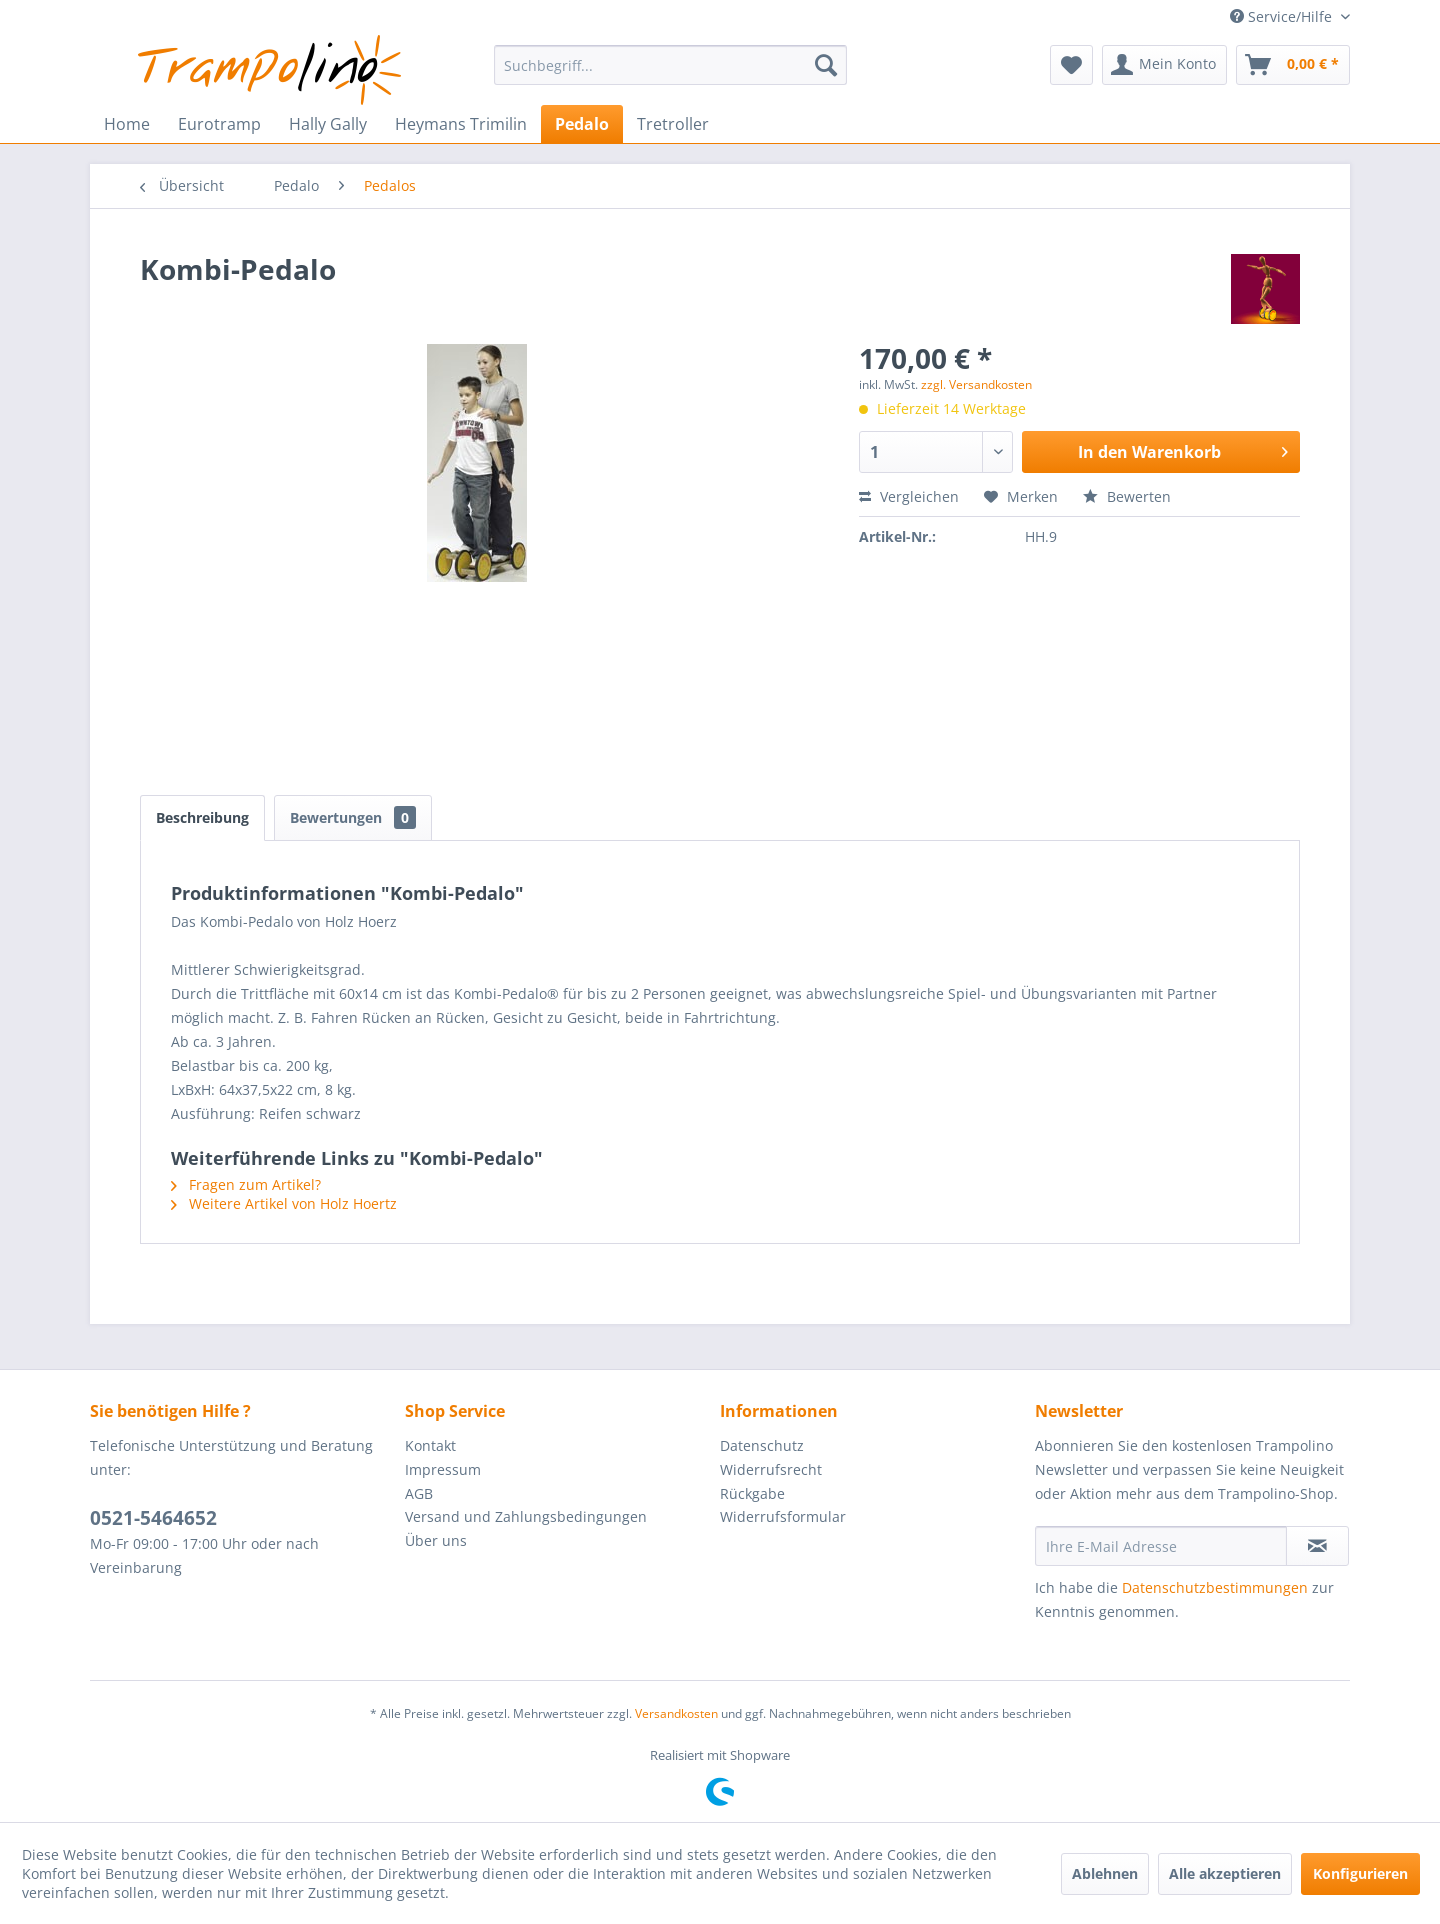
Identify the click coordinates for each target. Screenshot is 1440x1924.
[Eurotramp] (219, 124)
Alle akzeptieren (1225, 1873)
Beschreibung (202, 817)
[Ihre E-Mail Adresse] (1161, 1546)
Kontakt (430, 1445)
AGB (419, 1493)
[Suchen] (826, 65)
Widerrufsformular (783, 1516)
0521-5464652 (153, 1518)
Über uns (436, 1540)
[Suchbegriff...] (670, 65)
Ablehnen (1105, 1873)
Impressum (443, 1469)
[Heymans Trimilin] (461, 124)
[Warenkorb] (1293, 65)
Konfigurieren (1360, 1873)
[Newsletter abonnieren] (1317, 1546)
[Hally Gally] (328, 124)
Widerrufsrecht (771, 1469)
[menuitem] (670, 65)
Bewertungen (353, 817)
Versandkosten (676, 1713)
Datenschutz (762, 1445)
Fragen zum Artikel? (246, 1184)
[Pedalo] (582, 124)
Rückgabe (752, 1493)
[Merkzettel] (1071, 65)
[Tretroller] (673, 124)
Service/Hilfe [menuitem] (1283, 16)
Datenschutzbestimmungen (1215, 1587)
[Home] (127, 124)
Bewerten (1127, 496)
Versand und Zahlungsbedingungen (526, 1516)
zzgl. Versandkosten (976, 384)
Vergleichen (909, 496)
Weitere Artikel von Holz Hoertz (284, 1203)
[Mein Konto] (1164, 65)
